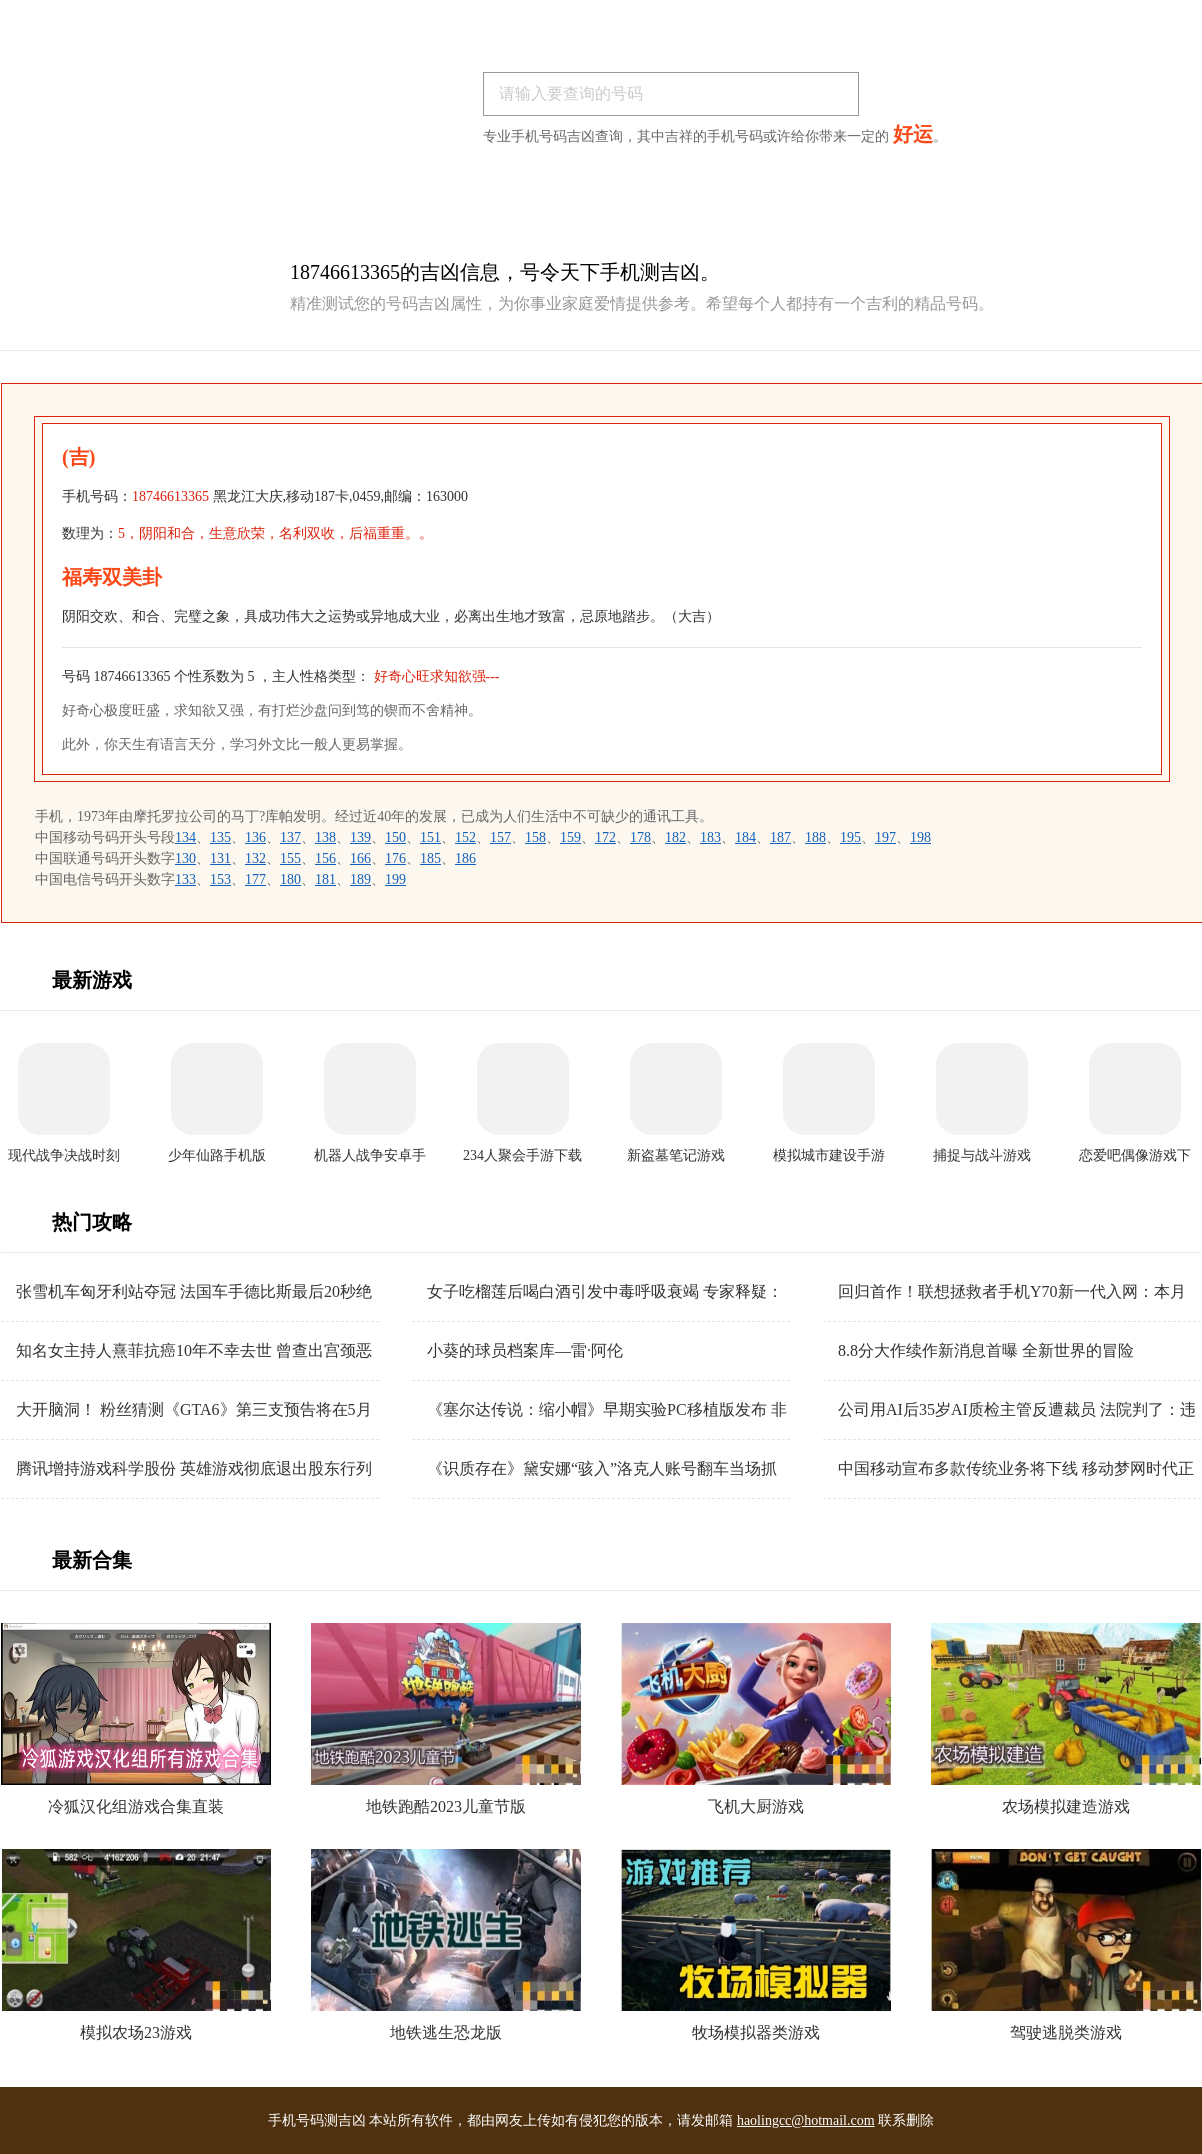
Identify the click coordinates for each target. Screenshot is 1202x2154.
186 (465, 858)
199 (395, 879)
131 (220, 858)
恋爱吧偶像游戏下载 (1135, 1156)
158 (535, 837)
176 (395, 858)
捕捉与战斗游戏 (982, 1155)
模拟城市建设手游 (829, 1155)
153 (220, 879)
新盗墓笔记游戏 (676, 1155)
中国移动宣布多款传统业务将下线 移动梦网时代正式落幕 (1016, 1469)
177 (255, 879)
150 (395, 837)
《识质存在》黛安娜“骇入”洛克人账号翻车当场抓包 (602, 1469)
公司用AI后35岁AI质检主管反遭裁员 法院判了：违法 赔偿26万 (1017, 1410)
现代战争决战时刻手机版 (64, 1156)
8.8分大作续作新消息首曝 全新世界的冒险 (986, 1350)
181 (325, 879)
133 (185, 879)
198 (920, 837)
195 (850, 837)
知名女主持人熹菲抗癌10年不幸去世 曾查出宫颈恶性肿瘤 (194, 1351)
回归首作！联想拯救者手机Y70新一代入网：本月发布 (1012, 1292)
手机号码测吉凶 (317, 2120)
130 (185, 858)
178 (640, 837)
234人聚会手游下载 (522, 1155)
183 (710, 837)
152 (465, 837)
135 (220, 837)
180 (290, 879)
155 (290, 858)
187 (780, 837)
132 (255, 858)
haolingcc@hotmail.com (806, 2120)
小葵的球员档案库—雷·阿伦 (525, 1350)
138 (325, 837)
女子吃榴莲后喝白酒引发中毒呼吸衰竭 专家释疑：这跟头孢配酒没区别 (605, 1292)
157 (500, 837)
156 (325, 858)
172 (605, 837)
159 (570, 837)
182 (675, 837)
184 (745, 837)
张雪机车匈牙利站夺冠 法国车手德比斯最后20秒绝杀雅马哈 (194, 1292)
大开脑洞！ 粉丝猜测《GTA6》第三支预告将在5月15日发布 (194, 1410)
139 (360, 837)
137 (290, 837)
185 (430, 858)
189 (360, 879)
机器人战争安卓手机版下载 (370, 1156)
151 (430, 837)
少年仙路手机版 (217, 1155)
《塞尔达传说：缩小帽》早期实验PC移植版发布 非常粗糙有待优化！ (607, 1410)
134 (185, 837)
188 (815, 837)
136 (255, 837)
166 (360, 858)
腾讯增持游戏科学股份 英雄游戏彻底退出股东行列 (194, 1468)
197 (885, 837)
